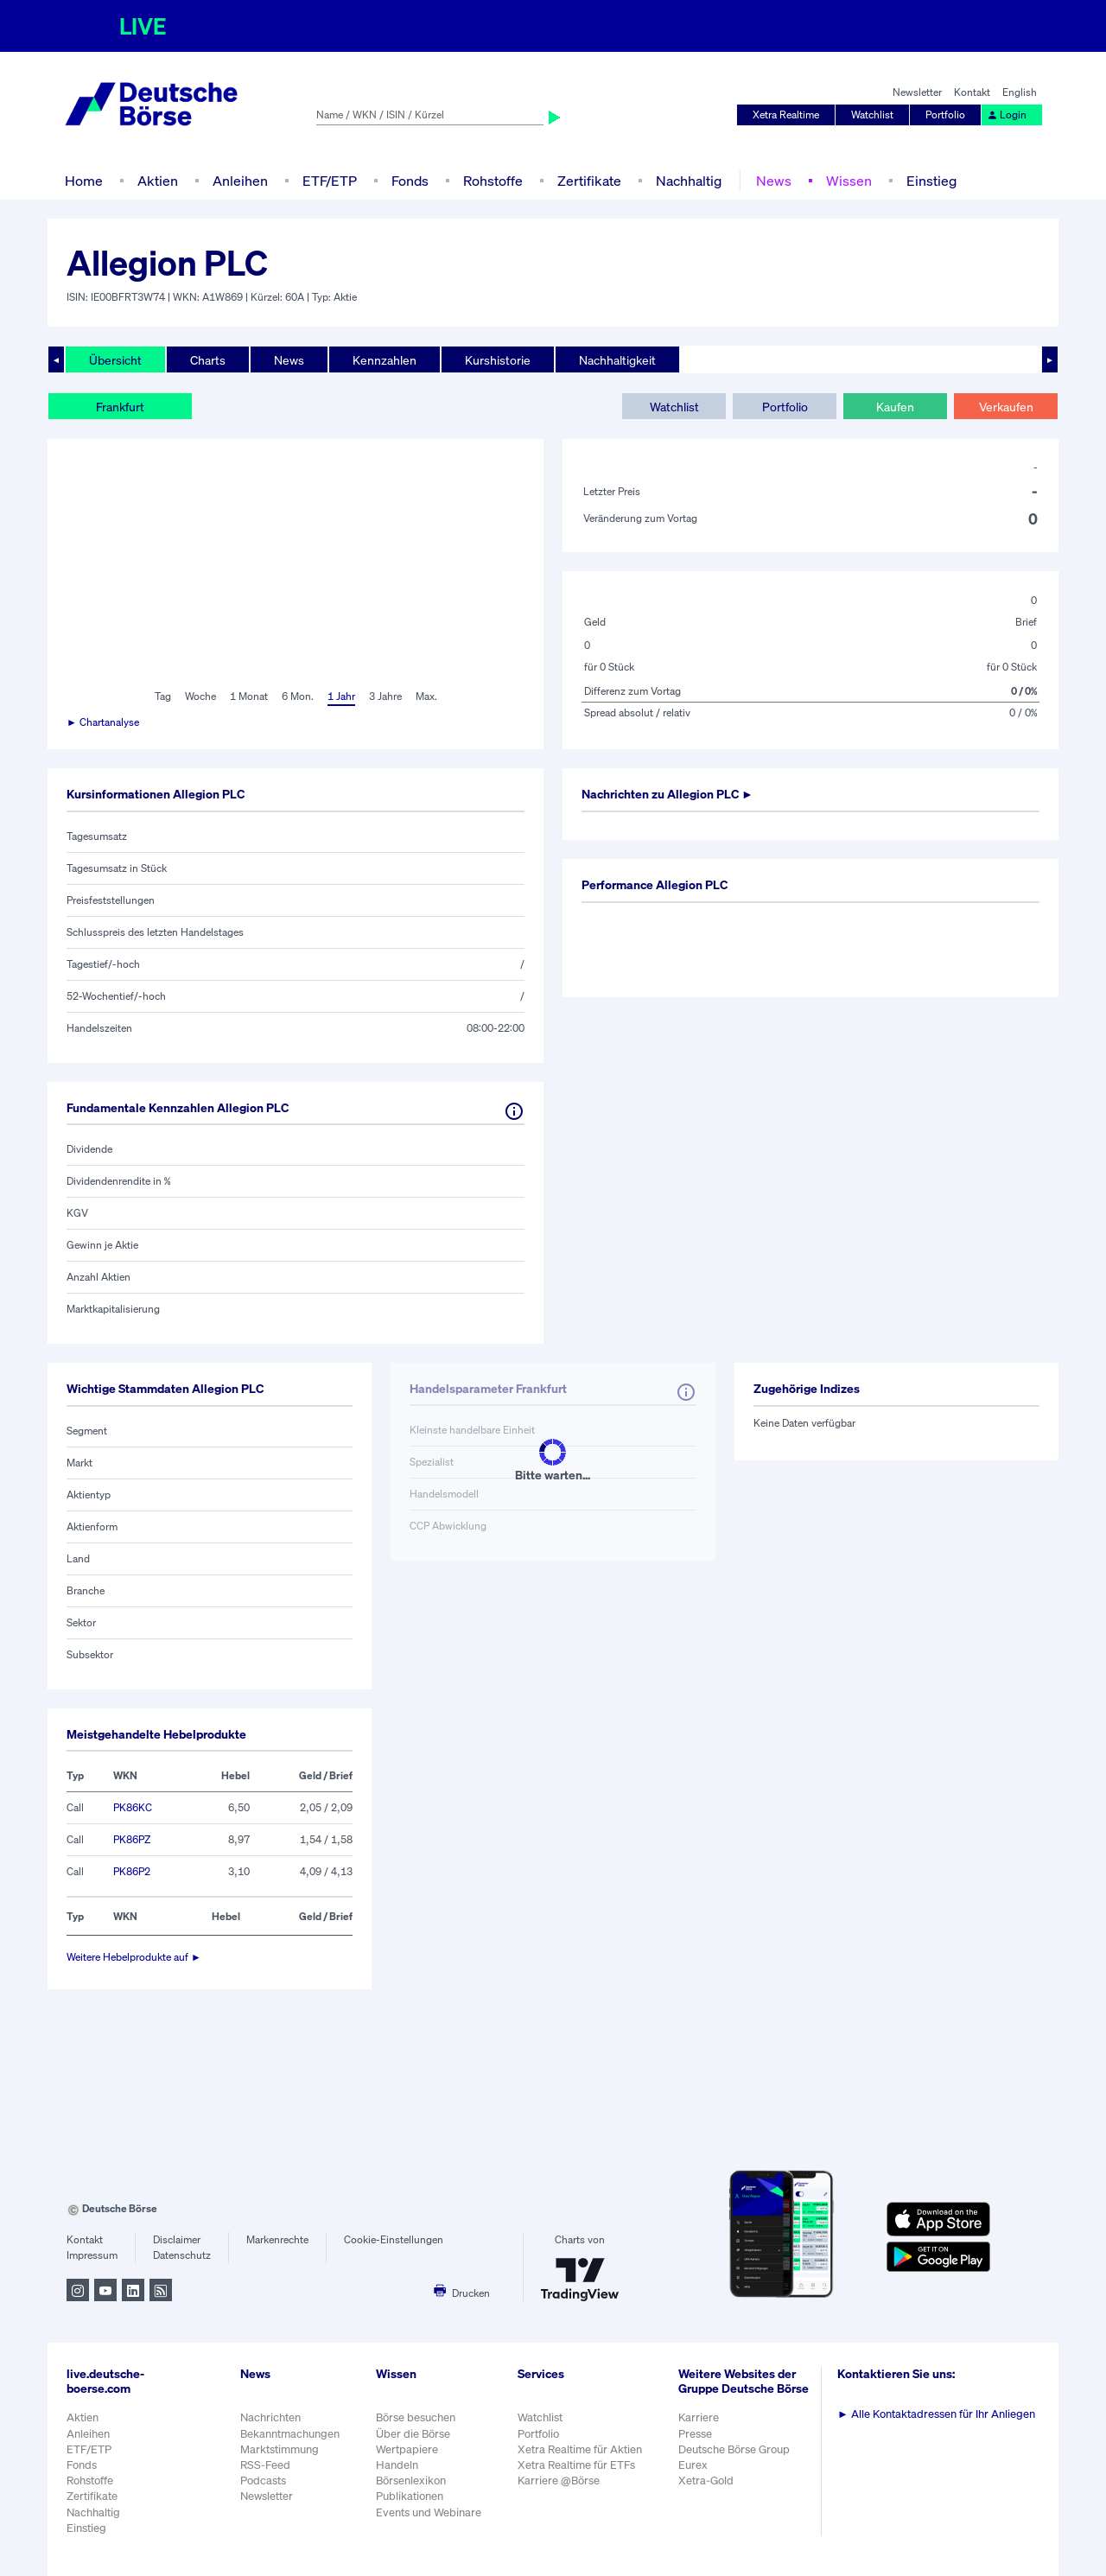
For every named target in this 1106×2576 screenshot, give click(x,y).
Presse (695, 2434)
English (1019, 92)
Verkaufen (1006, 406)
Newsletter (917, 92)
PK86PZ (131, 1839)
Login (1007, 114)
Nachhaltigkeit (617, 360)
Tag (163, 696)
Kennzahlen (384, 360)
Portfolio (945, 114)
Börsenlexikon (411, 2480)
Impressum (92, 2254)
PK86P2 (131, 1871)
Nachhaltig (688, 180)
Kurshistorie (498, 360)
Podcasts (263, 2480)
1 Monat (249, 696)
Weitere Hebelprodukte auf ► (134, 1956)
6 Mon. (298, 696)
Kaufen (895, 406)
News (773, 180)
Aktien (157, 180)
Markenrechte (277, 2239)
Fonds (410, 180)
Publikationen (409, 2496)
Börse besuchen (415, 2417)
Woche (200, 696)
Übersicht (115, 360)
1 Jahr (341, 696)
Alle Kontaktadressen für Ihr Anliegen (936, 2414)
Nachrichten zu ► (667, 794)
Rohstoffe (493, 180)
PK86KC (132, 1807)
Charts (208, 360)
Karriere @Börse (559, 2480)
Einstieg (931, 180)
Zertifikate (589, 180)
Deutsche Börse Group (734, 2449)
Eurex (693, 2465)
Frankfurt (120, 406)
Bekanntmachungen (290, 2434)
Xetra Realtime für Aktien (580, 2449)
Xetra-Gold (706, 2480)
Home (84, 180)
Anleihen (240, 180)
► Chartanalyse (103, 722)
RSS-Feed (265, 2465)
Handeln (397, 2465)
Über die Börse (413, 2434)
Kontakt (972, 92)
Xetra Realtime (786, 114)
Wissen (849, 180)
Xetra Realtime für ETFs (576, 2465)
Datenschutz (182, 2254)
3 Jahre (385, 696)
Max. (426, 696)
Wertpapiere (407, 2449)
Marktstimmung (279, 2449)
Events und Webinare (428, 2512)
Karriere (698, 2417)
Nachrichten (270, 2417)
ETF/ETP (329, 180)
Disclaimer (176, 2239)
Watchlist (872, 114)
